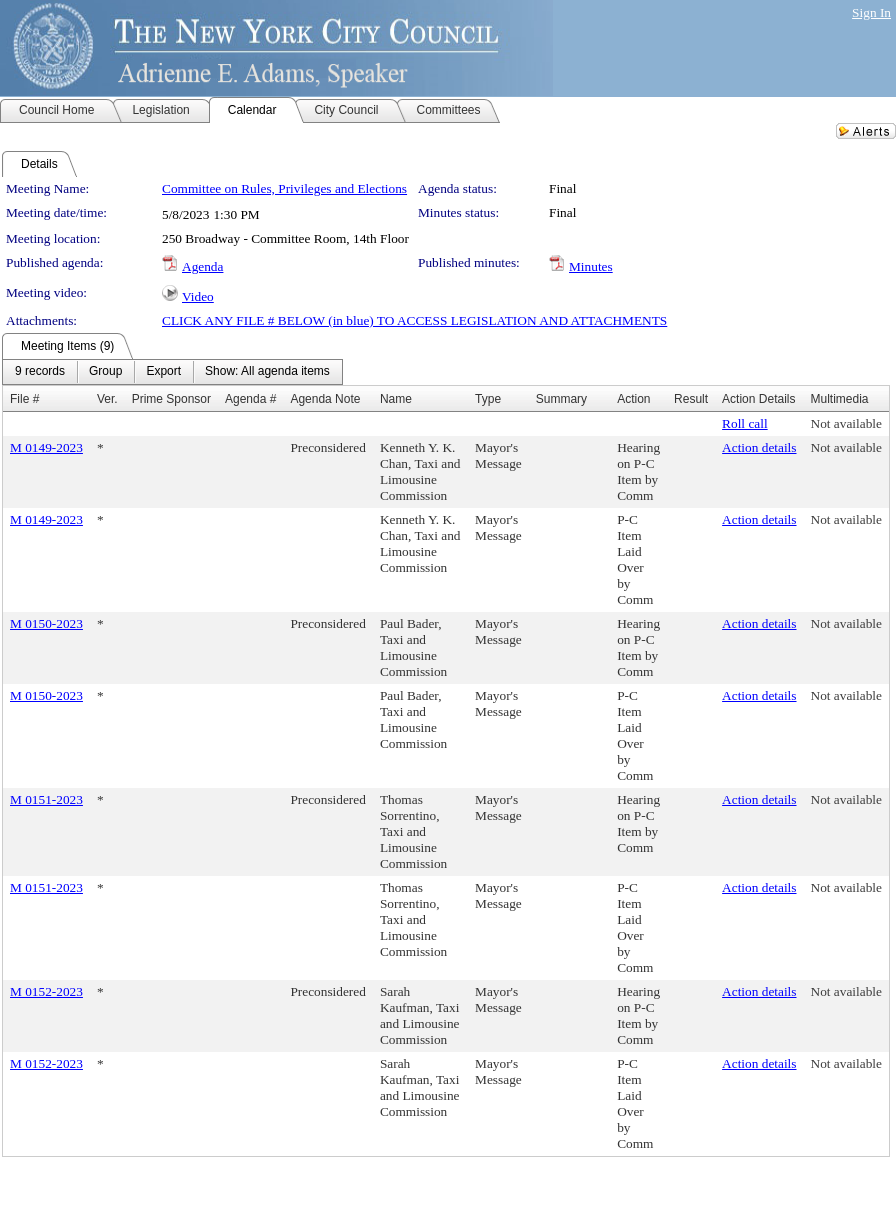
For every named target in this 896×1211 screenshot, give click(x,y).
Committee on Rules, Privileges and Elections (284, 188)
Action (633, 399)
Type (488, 399)
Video (198, 296)
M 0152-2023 (46, 991)
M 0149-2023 (46, 447)
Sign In (871, 12)
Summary (561, 399)
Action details (759, 447)
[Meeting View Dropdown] (267, 372)
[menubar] (172, 372)
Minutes (591, 266)
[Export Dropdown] (163, 372)
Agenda (202, 266)
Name (396, 399)
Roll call (745, 423)
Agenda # (250, 399)
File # (24, 399)
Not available (846, 423)
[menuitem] (40, 372)
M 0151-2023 (46, 799)
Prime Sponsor (171, 399)
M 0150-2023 (46, 623)
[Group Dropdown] (105, 372)
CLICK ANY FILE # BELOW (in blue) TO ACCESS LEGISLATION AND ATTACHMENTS (414, 320)
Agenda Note (325, 399)
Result (691, 399)
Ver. (107, 399)
